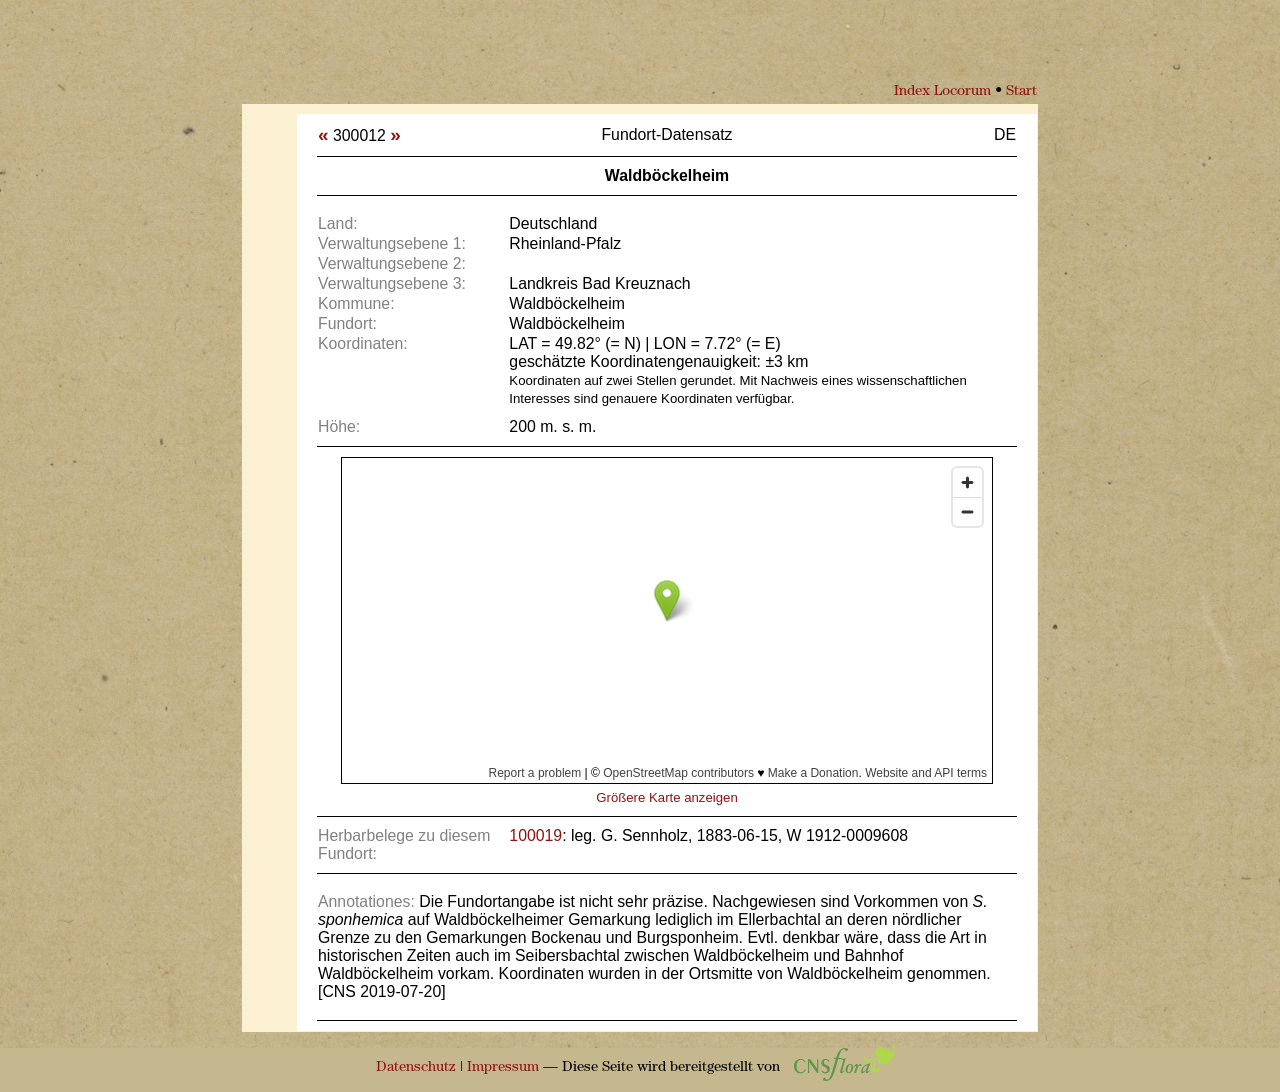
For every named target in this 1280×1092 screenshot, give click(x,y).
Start (1021, 91)
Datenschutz (416, 1067)
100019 (535, 835)
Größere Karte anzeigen (666, 797)
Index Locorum (942, 91)
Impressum (503, 1067)
